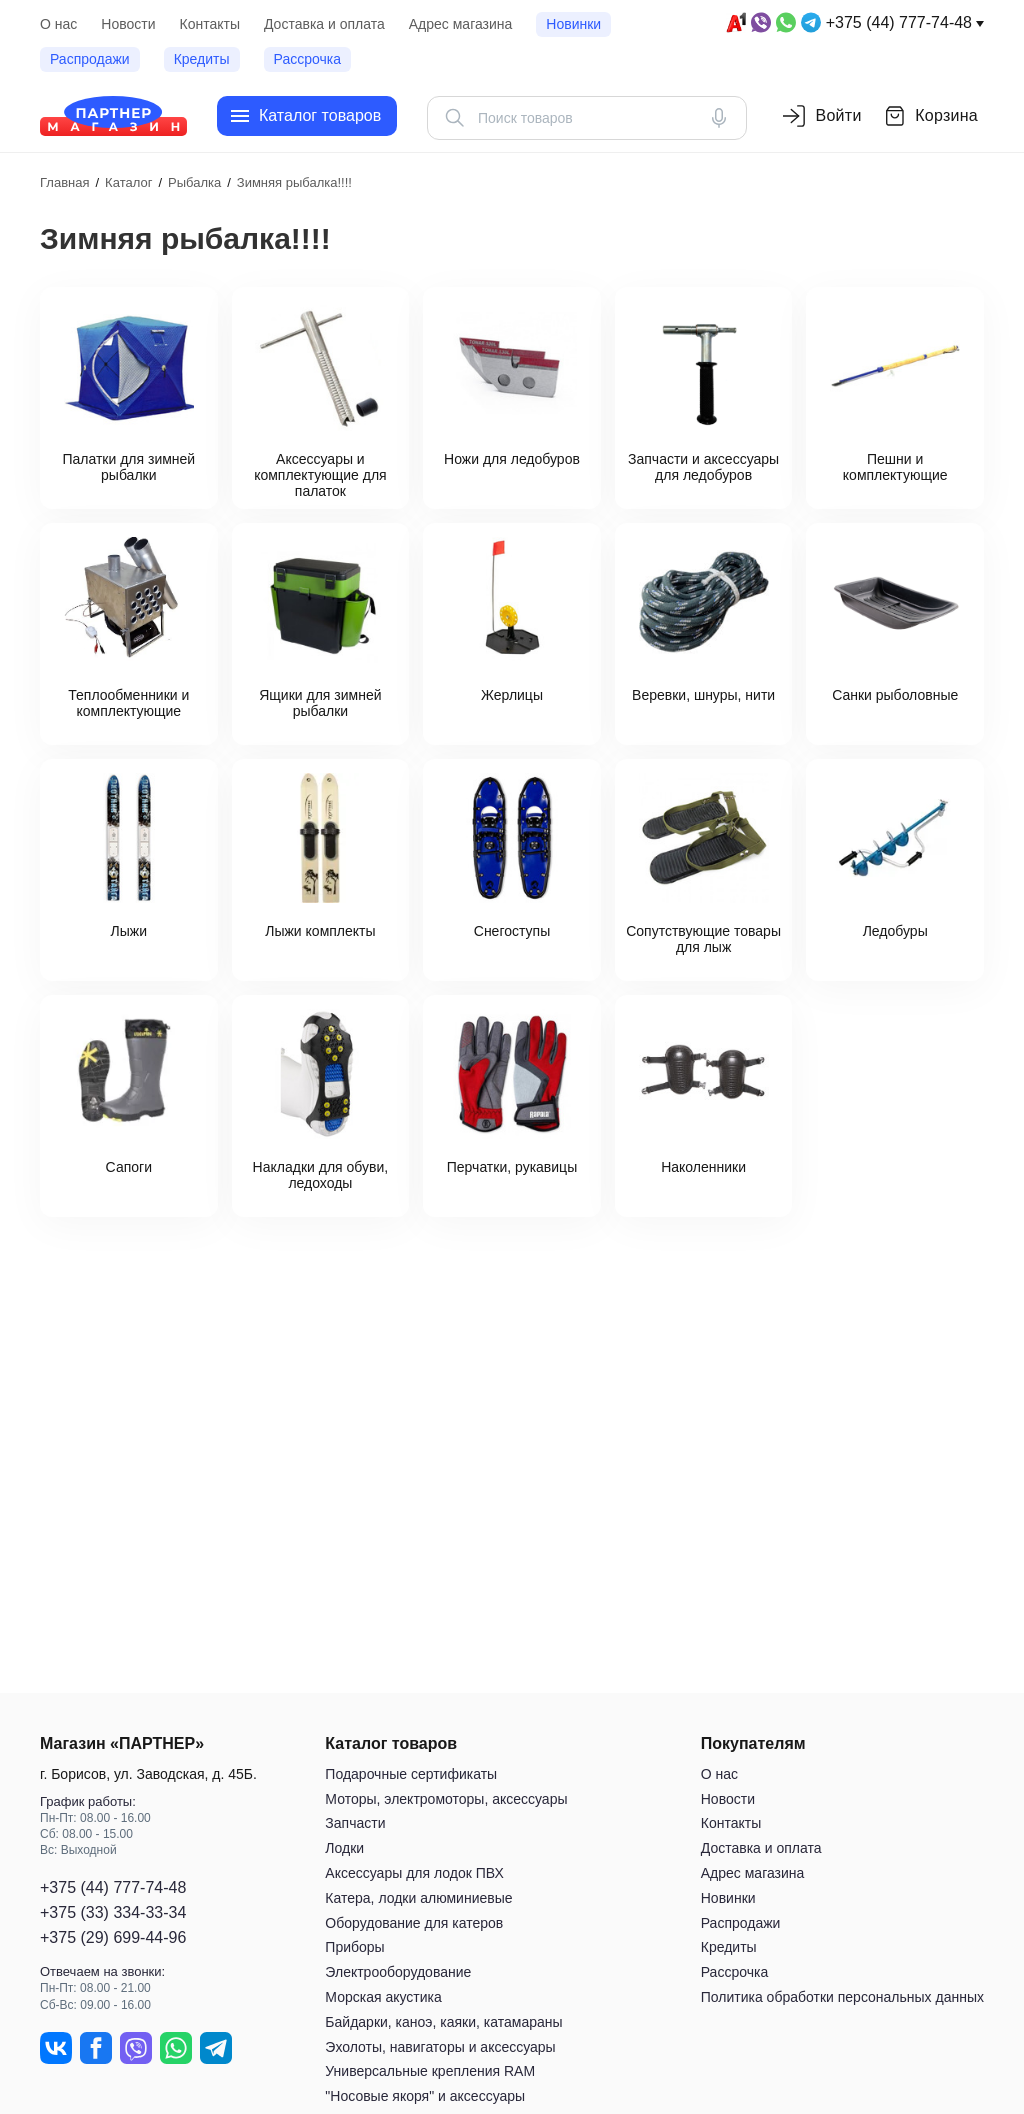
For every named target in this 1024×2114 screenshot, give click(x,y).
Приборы (354, 1947)
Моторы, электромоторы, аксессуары (446, 1799)
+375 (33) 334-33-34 (113, 1912)
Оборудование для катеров (414, 1923)
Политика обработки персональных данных (842, 1997)
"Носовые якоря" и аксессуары (425, 2096)
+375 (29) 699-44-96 (113, 1937)
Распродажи (90, 59)
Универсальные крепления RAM (430, 2071)
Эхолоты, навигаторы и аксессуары (440, 2047)
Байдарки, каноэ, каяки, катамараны (443, 2022)
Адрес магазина (461, 24)
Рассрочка (307, 59)
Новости (128, 24)
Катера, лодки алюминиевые (418, 1898)
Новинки (573, 24)
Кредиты (202, 59)
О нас (58, 24)
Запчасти (355, 1823)
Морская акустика (383, 1997)
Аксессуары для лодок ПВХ (414, 1873)
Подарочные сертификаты (411, 1774)
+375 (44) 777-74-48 (899, 22)
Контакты (210, 24)
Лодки (344, 1848)
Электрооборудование (398, 1972)
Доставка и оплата (324, 24)
